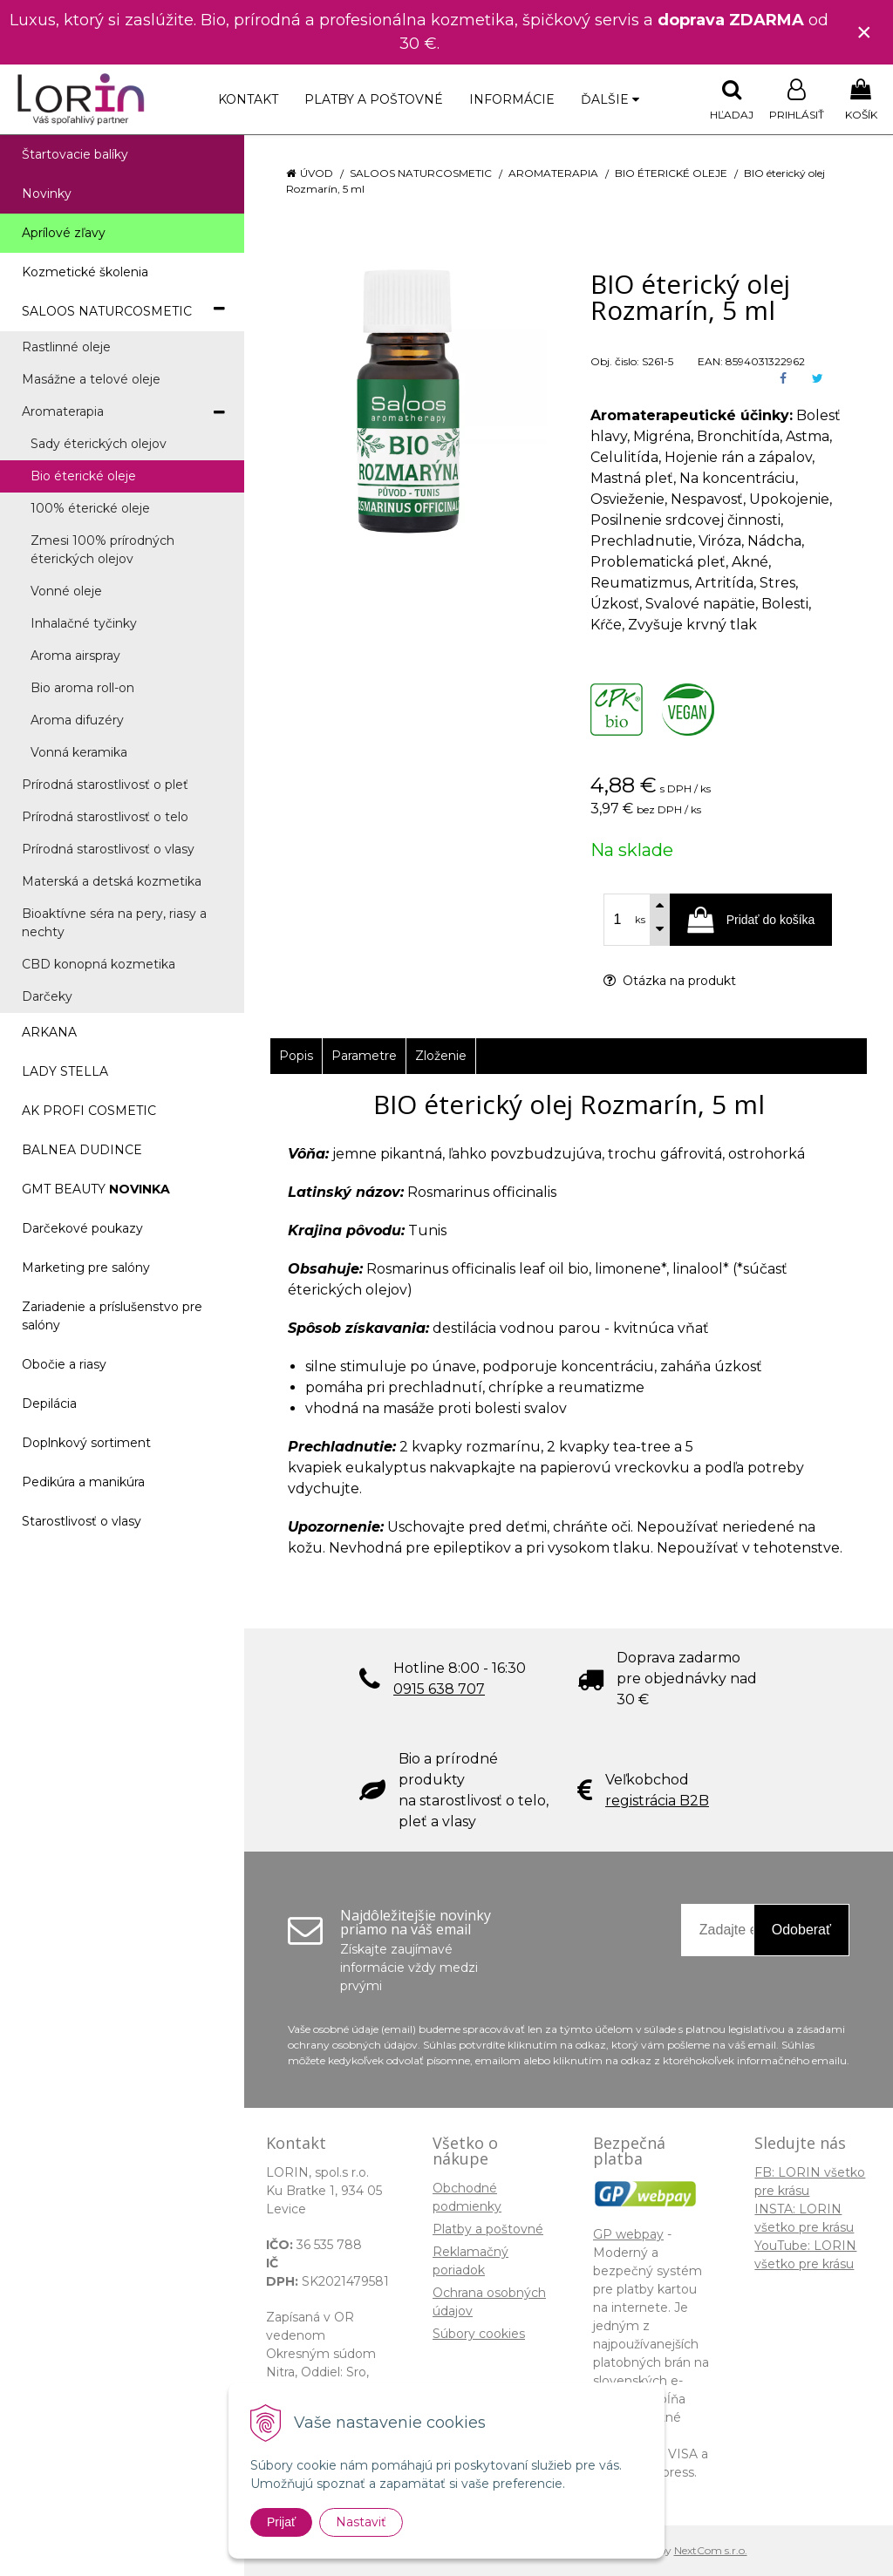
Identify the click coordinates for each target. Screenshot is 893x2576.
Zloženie (441, 1056)
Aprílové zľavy (64, 233)
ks (640, 920)
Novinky (47, 193)
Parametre (364, 1056)
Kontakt (248, 99)
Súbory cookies (479, 2334)
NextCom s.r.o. (710, 2550)
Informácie (512, 99)
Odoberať (801, 1929)
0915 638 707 (439, 1689)
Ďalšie (610, 99)
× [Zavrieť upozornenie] (864, 31)
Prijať (281, 2522)
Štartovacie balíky (75, 154)
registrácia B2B (657, 1800)
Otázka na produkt (669, 981)
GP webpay (628, 2234)
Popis (296, 1056)
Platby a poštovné (373, 99)
